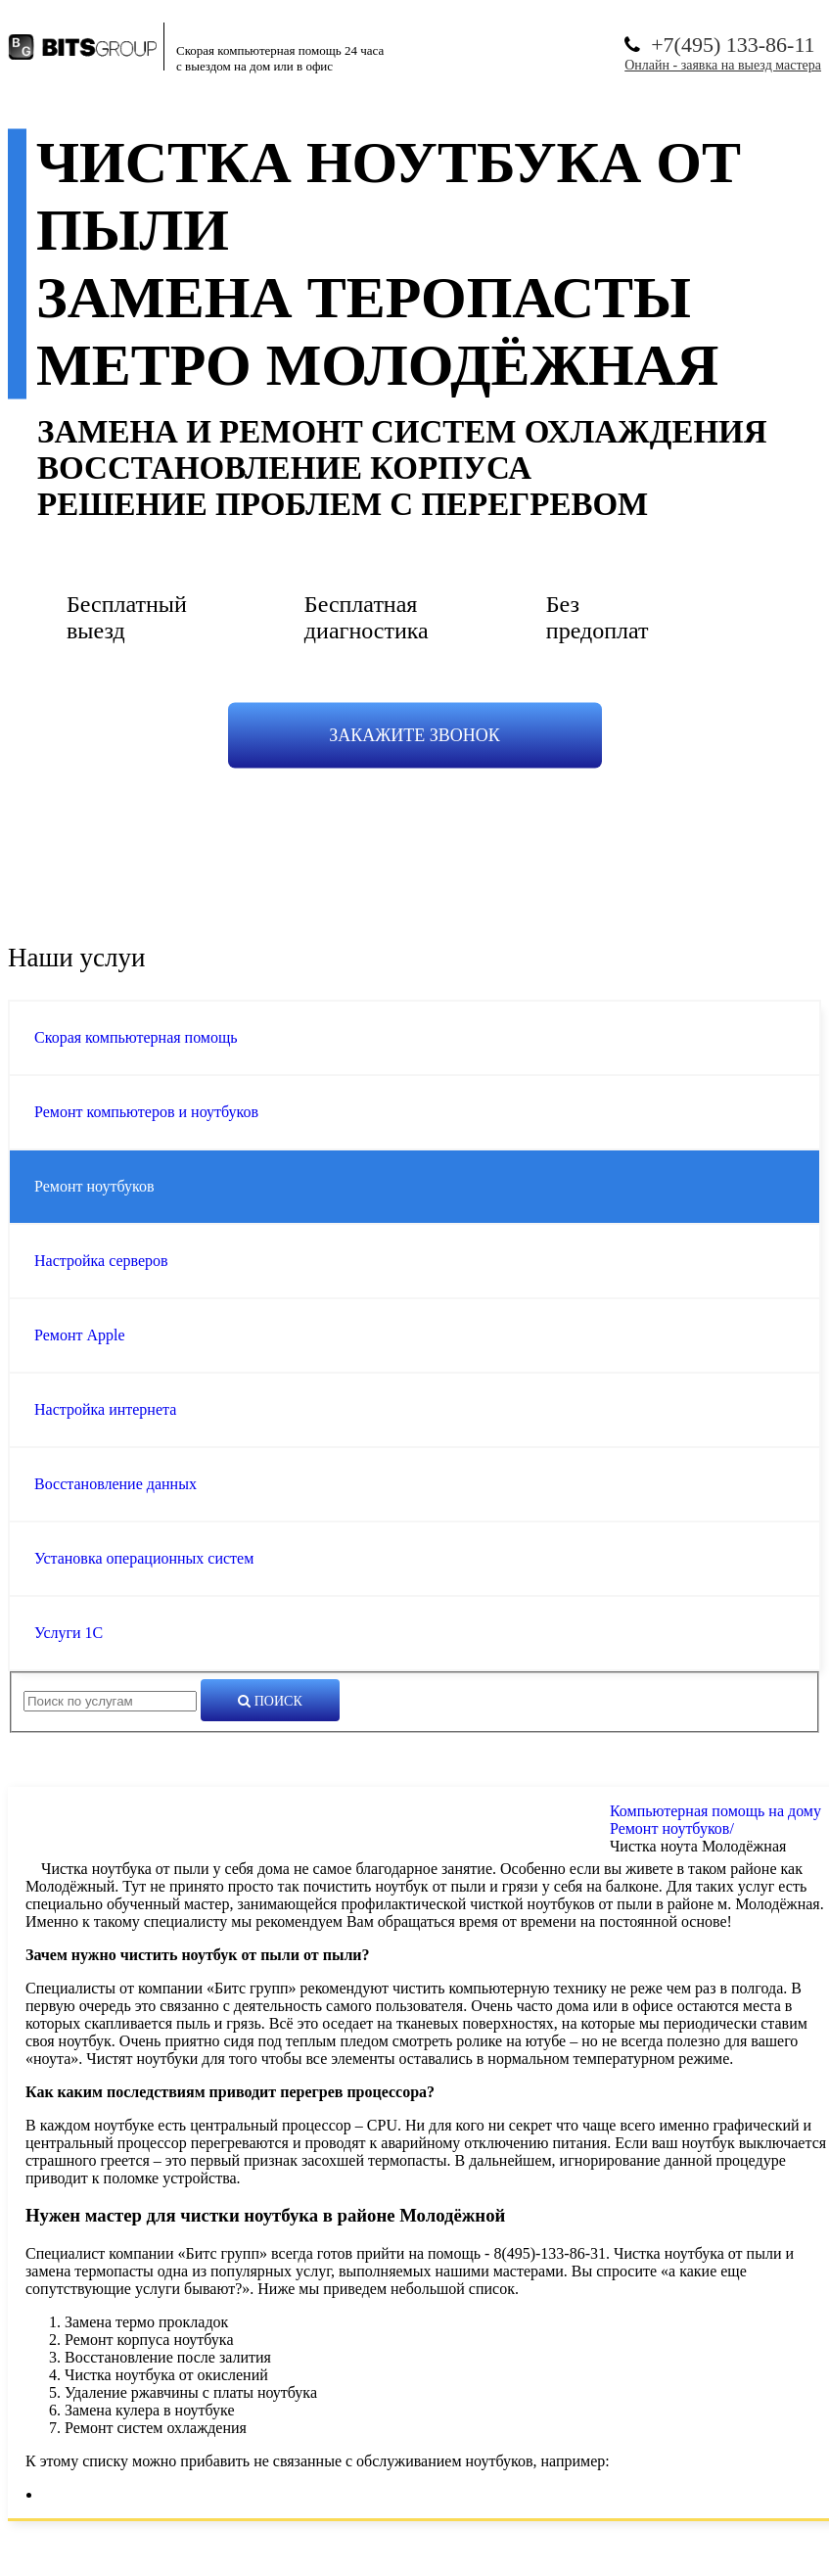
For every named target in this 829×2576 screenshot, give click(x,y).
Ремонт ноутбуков (94, 1186)
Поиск (270, 1701)
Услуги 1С (68, 1632)
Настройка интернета (105, 1409)
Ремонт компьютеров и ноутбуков (146, 1111)
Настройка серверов (101, 1260)
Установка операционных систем (143, 1558)
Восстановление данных (115, 1483)
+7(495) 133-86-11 (732, 44)
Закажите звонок (414, 735)
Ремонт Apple (79, 1335)
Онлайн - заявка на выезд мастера (722, 65)
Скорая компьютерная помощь (136, 1037)
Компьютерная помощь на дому (715, 1811)
